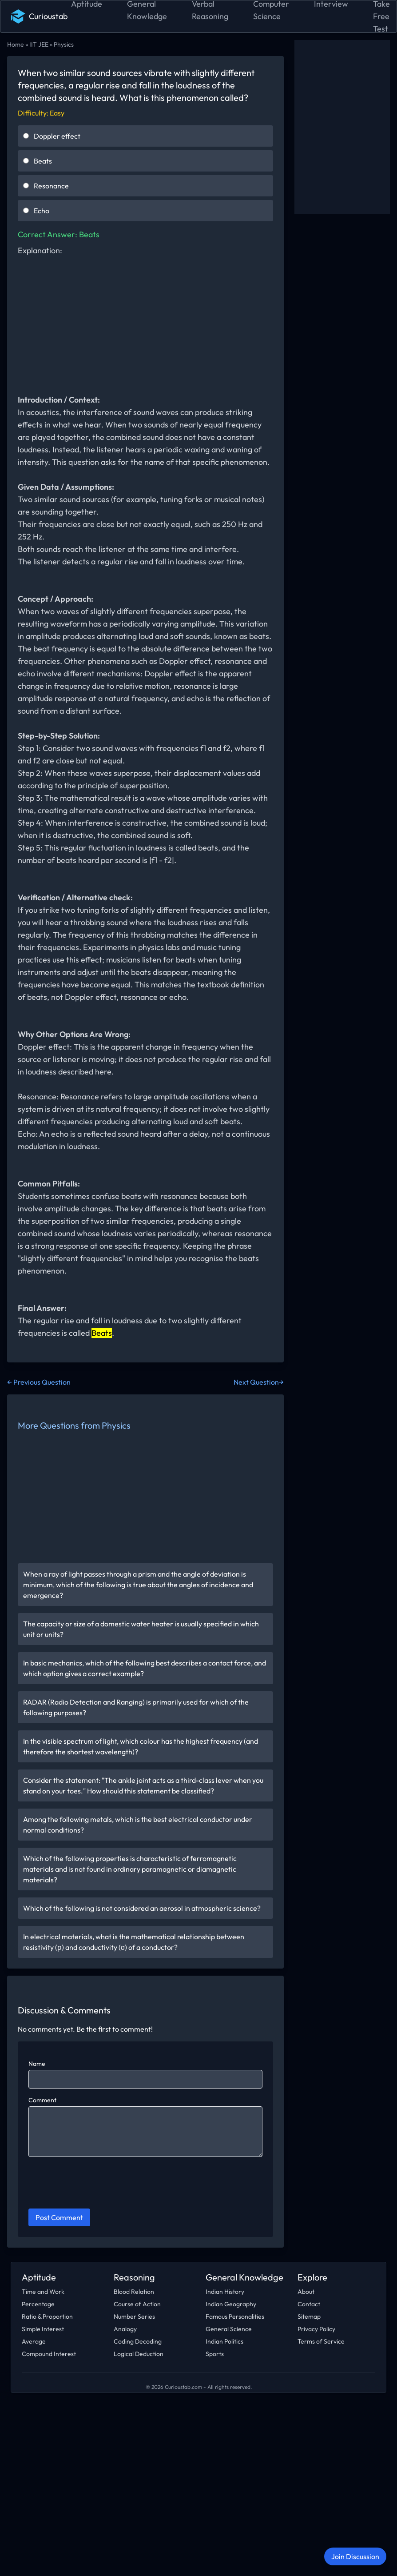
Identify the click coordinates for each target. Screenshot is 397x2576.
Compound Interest (49, 2354)
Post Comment (59, 2217)
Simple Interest (43, 2329)
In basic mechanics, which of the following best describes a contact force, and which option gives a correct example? (144, 1668)
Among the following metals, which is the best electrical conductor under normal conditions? (137, 1824)
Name (36, 2064)
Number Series (134, 2316)
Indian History (225, 2292)
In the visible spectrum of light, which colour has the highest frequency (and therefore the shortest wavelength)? (140, 1746)
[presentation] (95, 2184)
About (306, 2292)
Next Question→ (259, 1382)
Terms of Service (321, 2341)
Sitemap (309, 2316)
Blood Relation (134, 2292)
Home (15, 44)
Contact (309, 2304)
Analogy (125, 2329)
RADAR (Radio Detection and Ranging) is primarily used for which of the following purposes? (136, 1707)
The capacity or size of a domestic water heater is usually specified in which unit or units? (141, 1629)
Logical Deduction (138, 2354)
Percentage (38, 2304)
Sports (215, 2354)
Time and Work (43, 2292)
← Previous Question (39, 1382)
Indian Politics (224, 2341)
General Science (229, 2329)
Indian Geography (231, 2304)
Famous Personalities (235, 2316)
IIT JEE (38, 44)
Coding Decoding (138, 2341)
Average (34, 2341)
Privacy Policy (316, 2329)
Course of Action (137, 2304)
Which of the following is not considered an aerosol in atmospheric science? (142, 1908)
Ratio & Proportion (47, 2316)
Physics (64, 44)
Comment (42, 2100)
